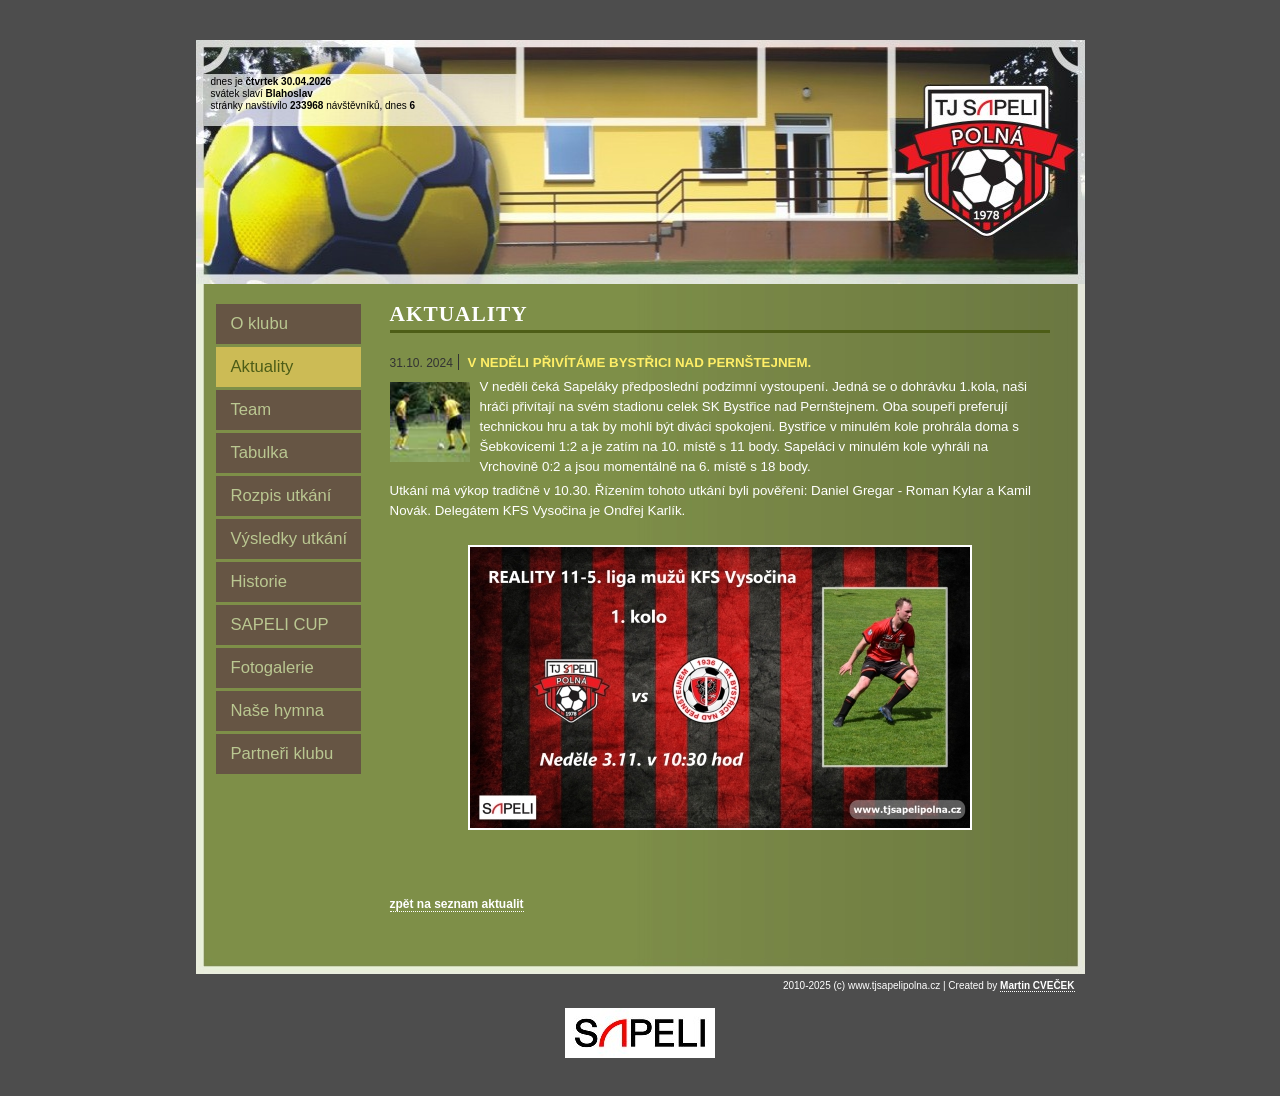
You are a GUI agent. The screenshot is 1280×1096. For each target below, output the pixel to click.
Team (251, 409)
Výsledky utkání (289, 538)
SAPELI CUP (280, 624)
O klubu (259, 323)
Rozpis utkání (281, 495)
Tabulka (259, 452)
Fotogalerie (272, 667)
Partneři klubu (282, 753)
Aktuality (262, 366)
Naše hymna (278, 710)
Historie (259, 581)
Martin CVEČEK (1037, 985)
